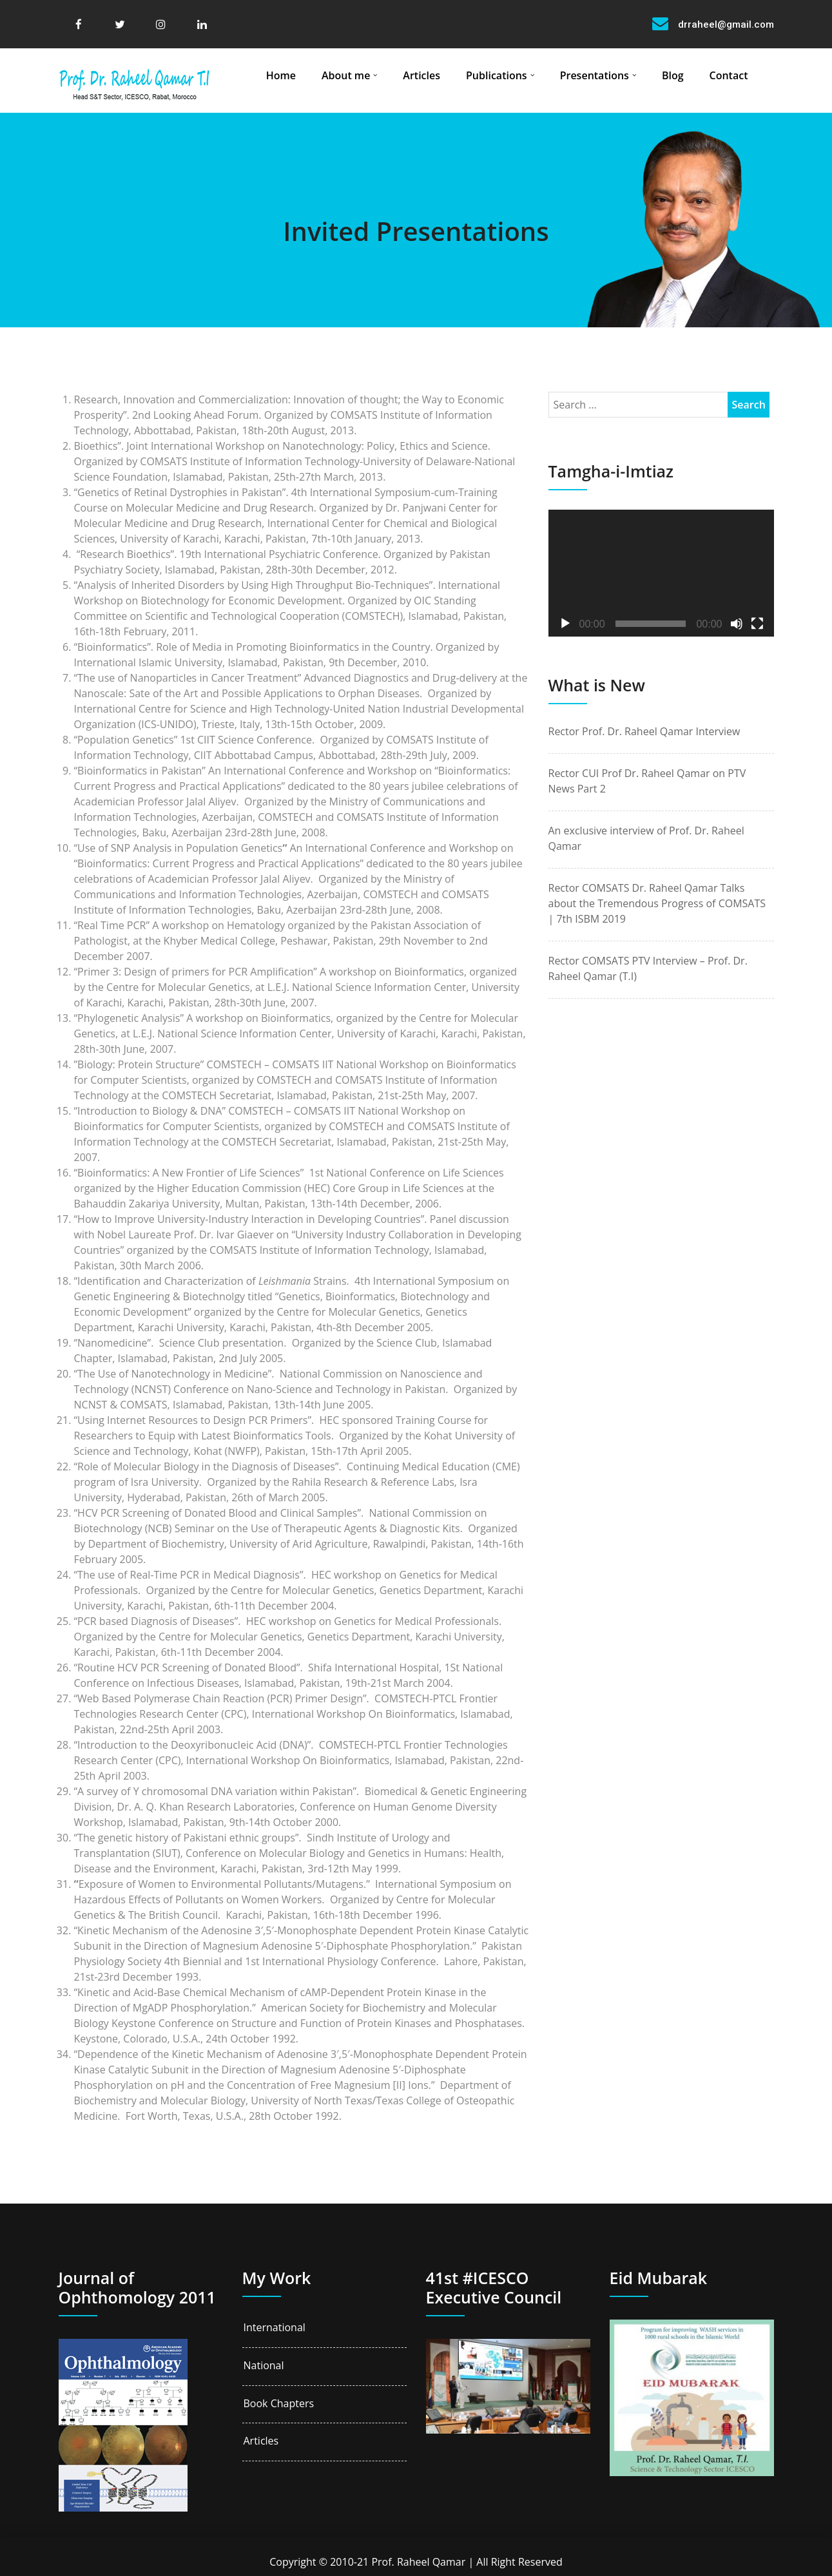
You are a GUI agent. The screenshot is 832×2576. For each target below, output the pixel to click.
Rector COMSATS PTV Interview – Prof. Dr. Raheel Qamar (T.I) (648, 968)
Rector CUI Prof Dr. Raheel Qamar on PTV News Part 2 (647, 781)
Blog (673, 75)
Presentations (594, 75)
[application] (661, 573)
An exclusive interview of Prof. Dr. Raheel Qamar (646, 838)
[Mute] (736, 623)
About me (346, 75)
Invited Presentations (415, 231)
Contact (729, 75)
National (264, 2365)
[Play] (565, 623)
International (274, 2327)
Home (281, 75)
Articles (421, 75)
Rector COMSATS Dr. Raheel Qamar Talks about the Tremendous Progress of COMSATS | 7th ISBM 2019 (657, 903)
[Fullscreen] (757, 623)
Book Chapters (279, 2403)
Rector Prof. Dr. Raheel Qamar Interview (644, 731)
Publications (496, 75)
